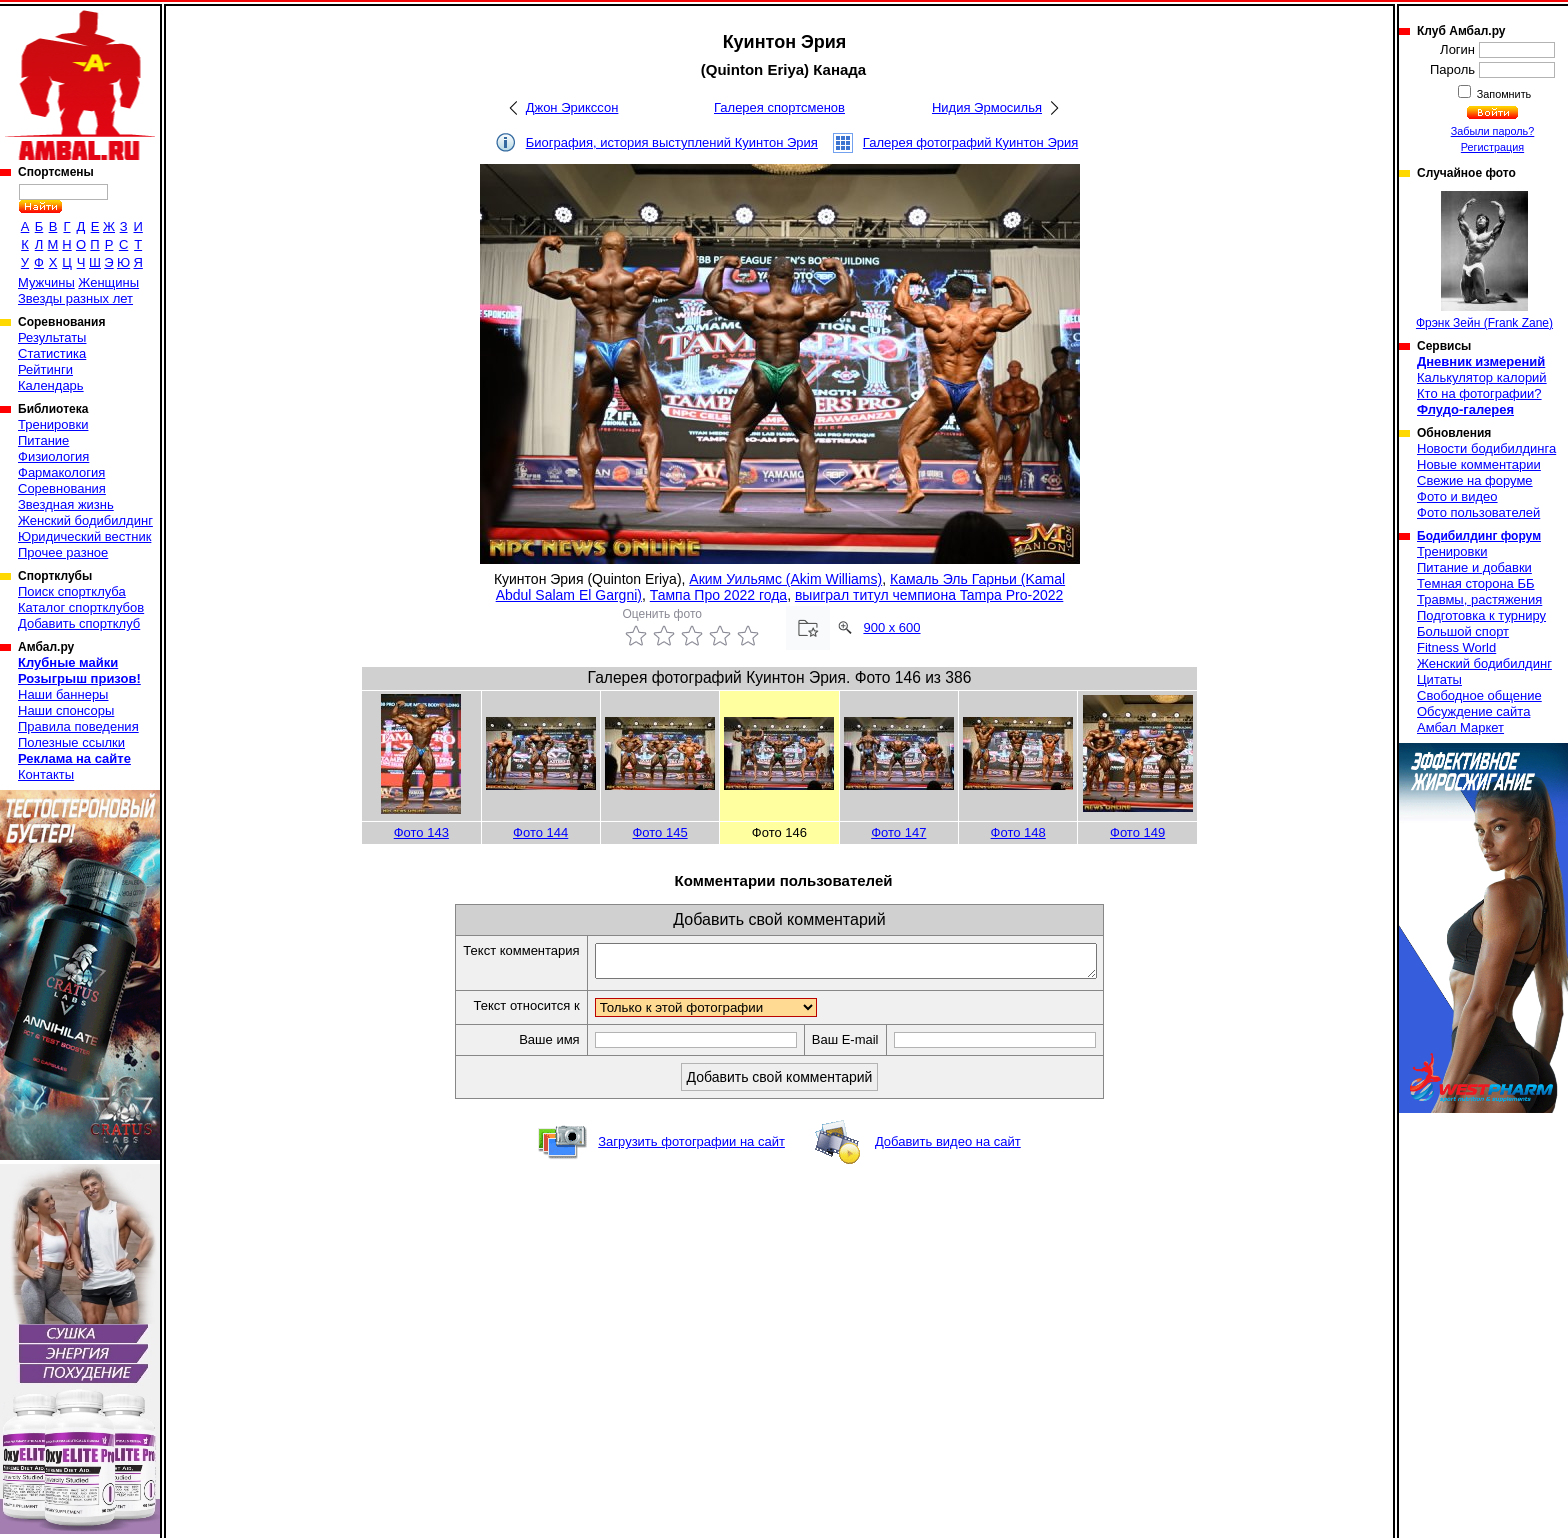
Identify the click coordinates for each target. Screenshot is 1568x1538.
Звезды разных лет (75, 298)
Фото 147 (898, 832)
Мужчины (46, 282)
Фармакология (61, 472)
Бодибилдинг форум (1479, 536)
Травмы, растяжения (1479, 599)
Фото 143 (421, 832)
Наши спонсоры (66, 710)
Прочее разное (63, 552)
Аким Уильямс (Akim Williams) (785, 579)
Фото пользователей (1478, 512)
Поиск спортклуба (72, 591)
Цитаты (1439, 679)
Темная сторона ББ (1476, 583)
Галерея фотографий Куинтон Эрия (970, 142)
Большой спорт (1463, 631)
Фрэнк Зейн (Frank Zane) (1484, 260)
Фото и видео (1457, 496)
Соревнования (62, 488)
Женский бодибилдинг (85, 520)
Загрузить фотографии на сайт (691, 1147)
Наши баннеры (63, 694)
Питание (43, 440)
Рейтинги (45, 369)
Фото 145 (659, 832)
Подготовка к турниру (1481, 615)
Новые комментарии (1479, 464)
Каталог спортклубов (81, 607)
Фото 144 (540, 832)
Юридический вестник (84, 536)
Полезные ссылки (71, 742)
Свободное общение (1479, 695)
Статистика (52, 353)
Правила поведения (78, 726)
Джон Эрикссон (572, 107)
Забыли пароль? (1493, 131)
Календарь (51, 385)
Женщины (108, 282)
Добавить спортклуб (79, 623)
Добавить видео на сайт (948, 1147)
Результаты (52, 337)
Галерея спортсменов (779, 107)
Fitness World (1456, 647)
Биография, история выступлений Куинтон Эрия (672, 142)
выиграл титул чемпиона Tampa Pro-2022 (929, 595)
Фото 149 (1137, 832)
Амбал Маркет (1460, 727)
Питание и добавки (1474, 567)
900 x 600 (891, 627)
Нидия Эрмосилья (987, 107)
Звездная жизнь (66, 504)
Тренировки (53, 424)
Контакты (46, 774)
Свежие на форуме (1475, 480)
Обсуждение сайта (1473, 711)
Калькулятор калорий (1482, 377)
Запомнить (1503, 94)
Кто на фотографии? (1479, 393)
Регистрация (1492, 147)
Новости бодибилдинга (1486, 448)
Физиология (53, 456)
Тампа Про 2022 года (718, 595)
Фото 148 (1018, 832)
